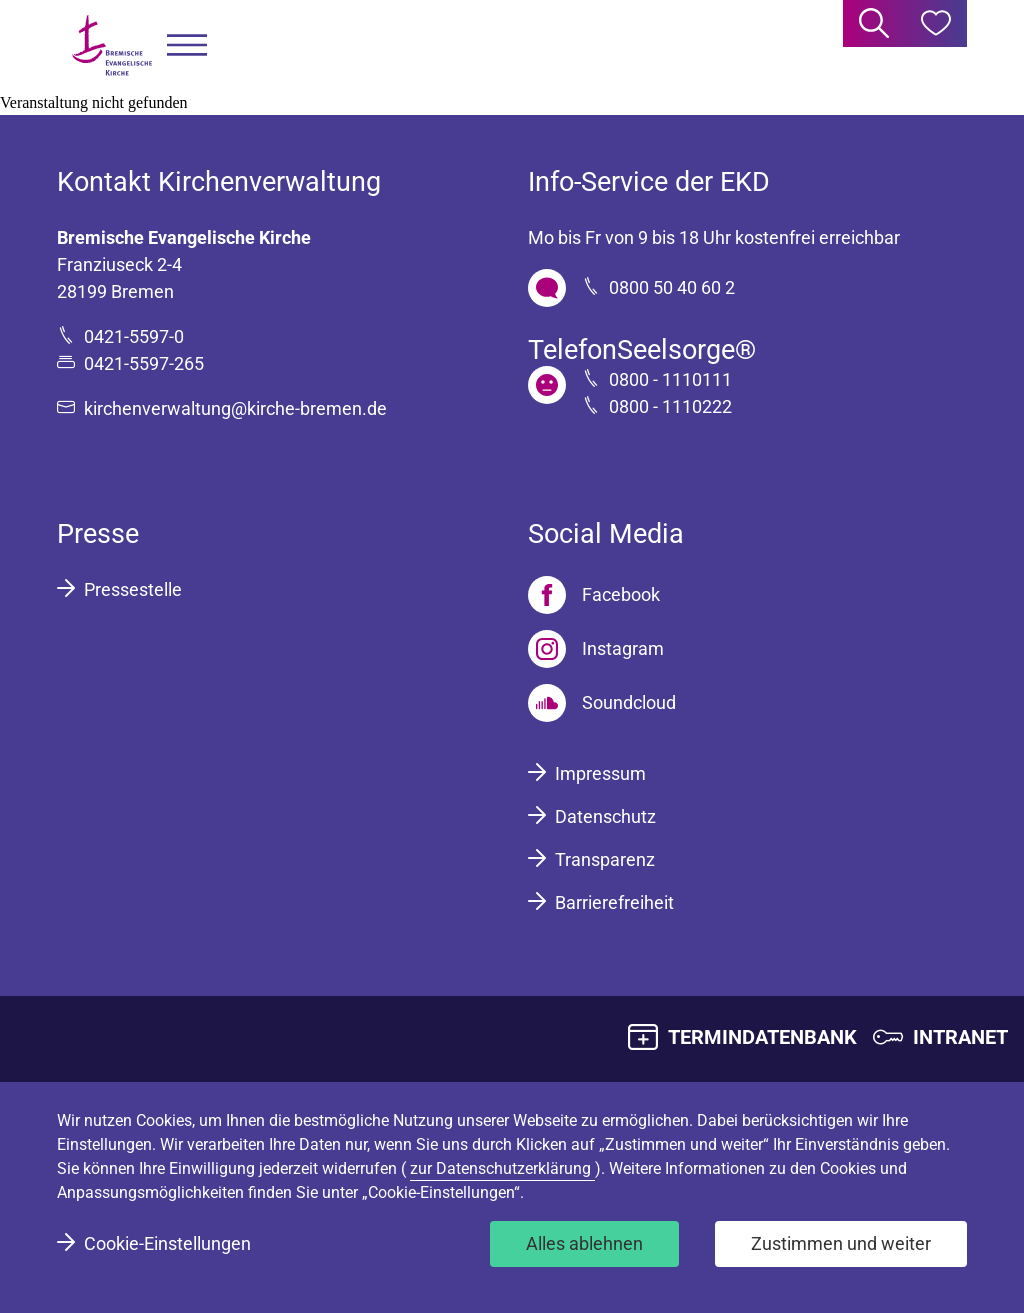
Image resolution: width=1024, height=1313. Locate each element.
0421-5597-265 (144, 363)
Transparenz (605, 859)
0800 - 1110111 (670, 379)
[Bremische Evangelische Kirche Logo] (112, 45)
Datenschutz (605, 816)
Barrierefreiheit (614, 902)
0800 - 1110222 (670, 406)
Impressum (600, 773)
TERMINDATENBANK (762, 1037)
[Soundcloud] (602, 703)
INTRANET (960, 1037)
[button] (187, 45)
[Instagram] (596, 649)
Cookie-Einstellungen (167, 1243)
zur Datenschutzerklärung (502, 1168)
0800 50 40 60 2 (672, 287)
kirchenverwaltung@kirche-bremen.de (235, 408)
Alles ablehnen (584, 1243)
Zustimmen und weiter (841, 1243)
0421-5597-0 (134, 336)
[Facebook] (594, 595)
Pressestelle (133, 589)
